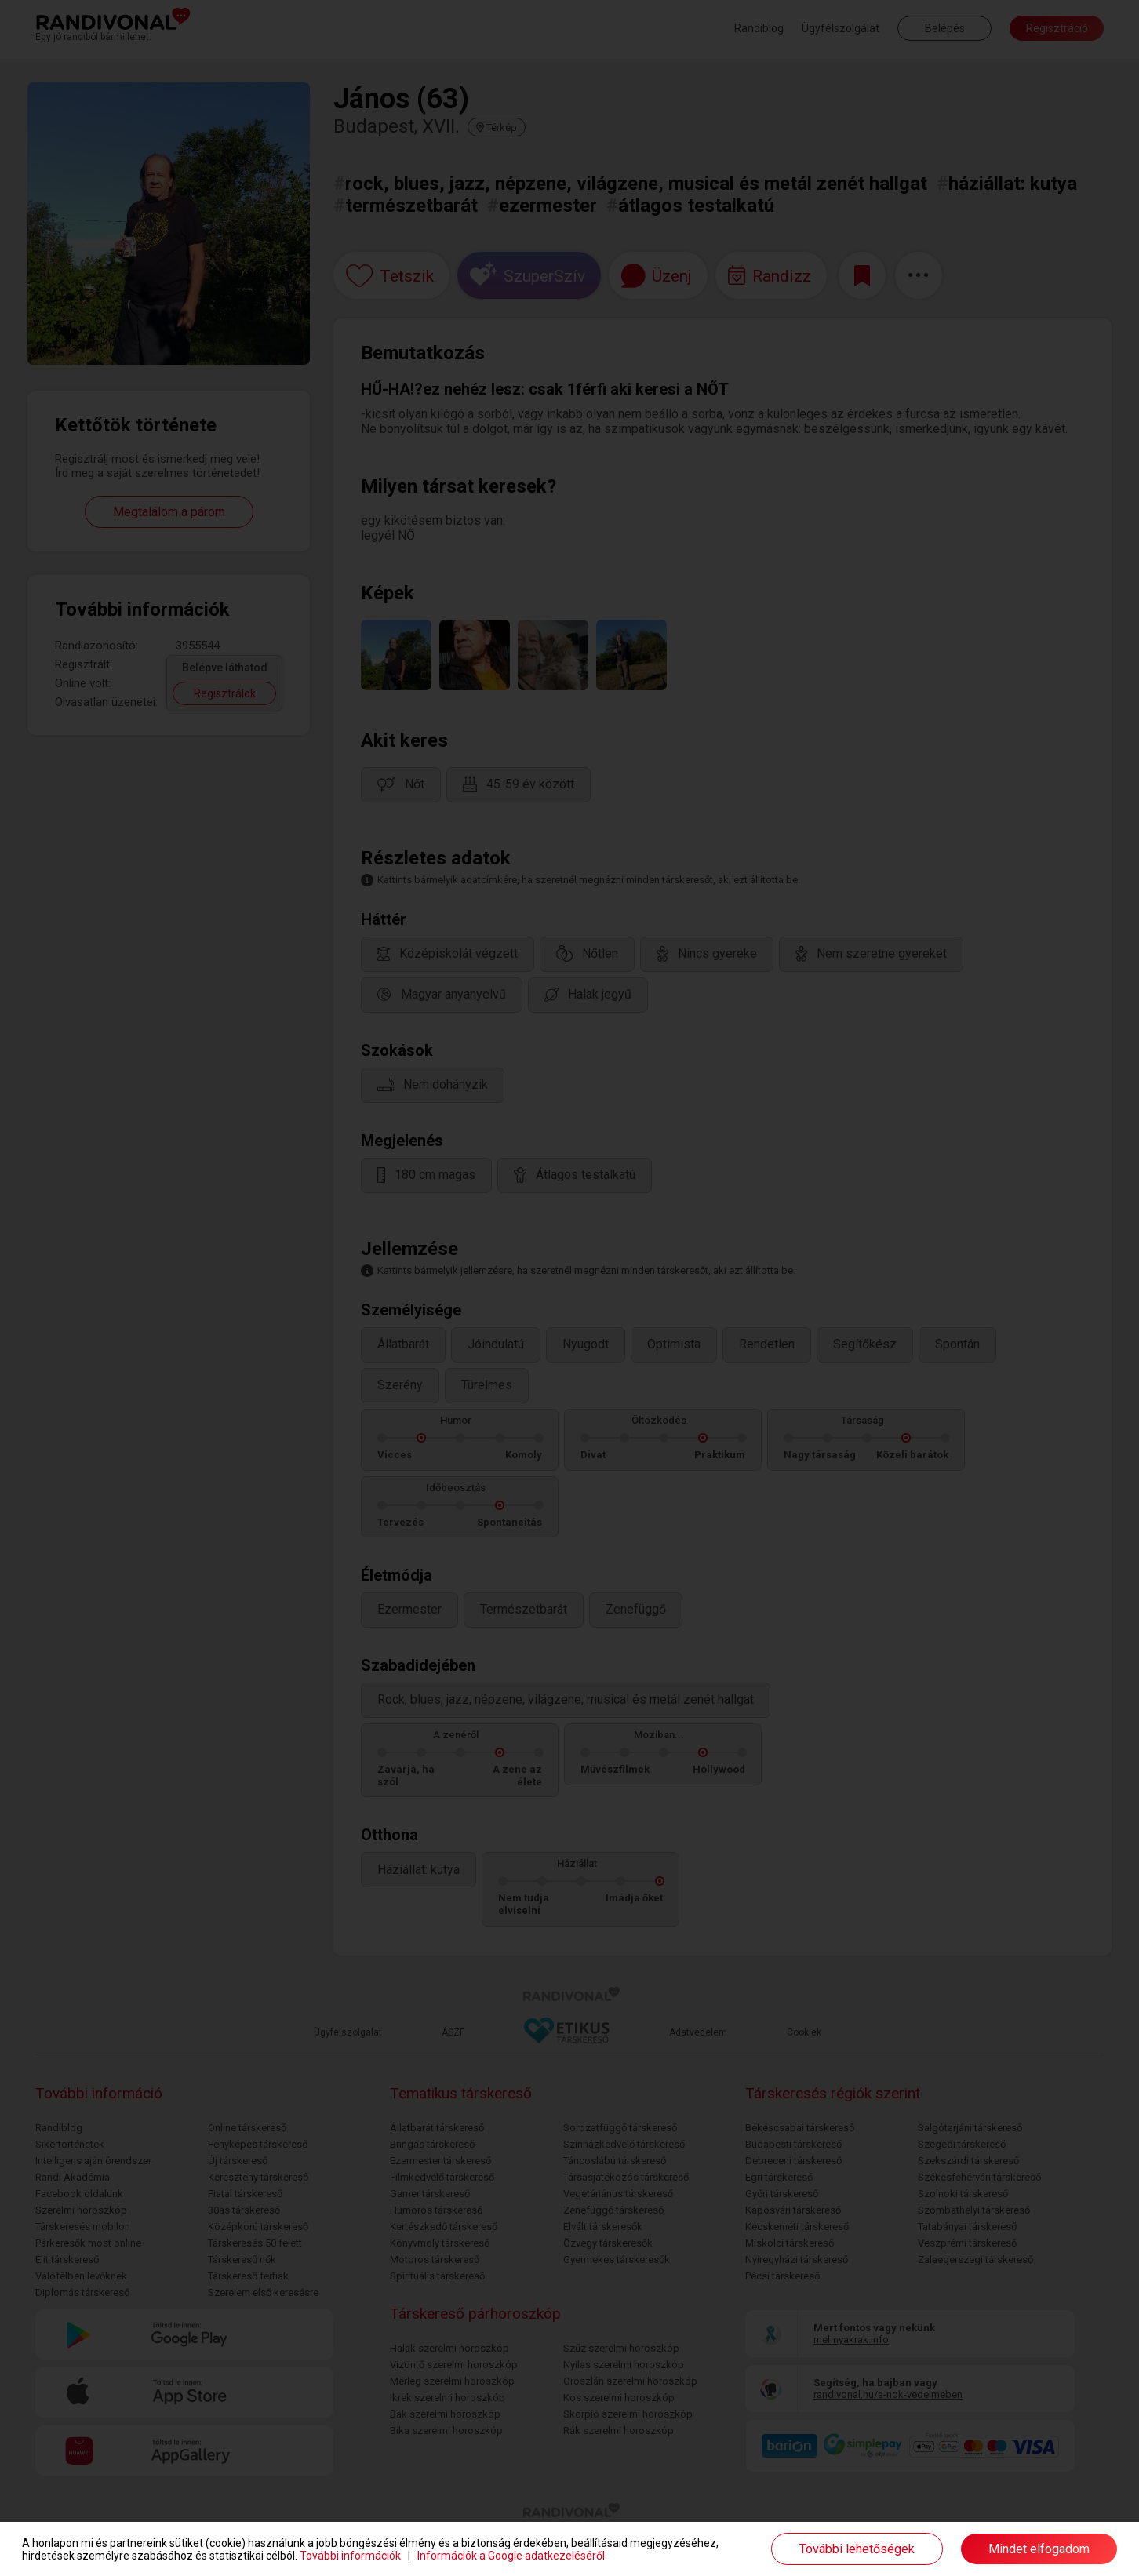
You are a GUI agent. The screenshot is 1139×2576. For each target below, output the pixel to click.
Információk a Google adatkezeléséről (511, 2555)
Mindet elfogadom (1039, 2548)
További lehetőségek (857, 2548)
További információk (350, 2555)
